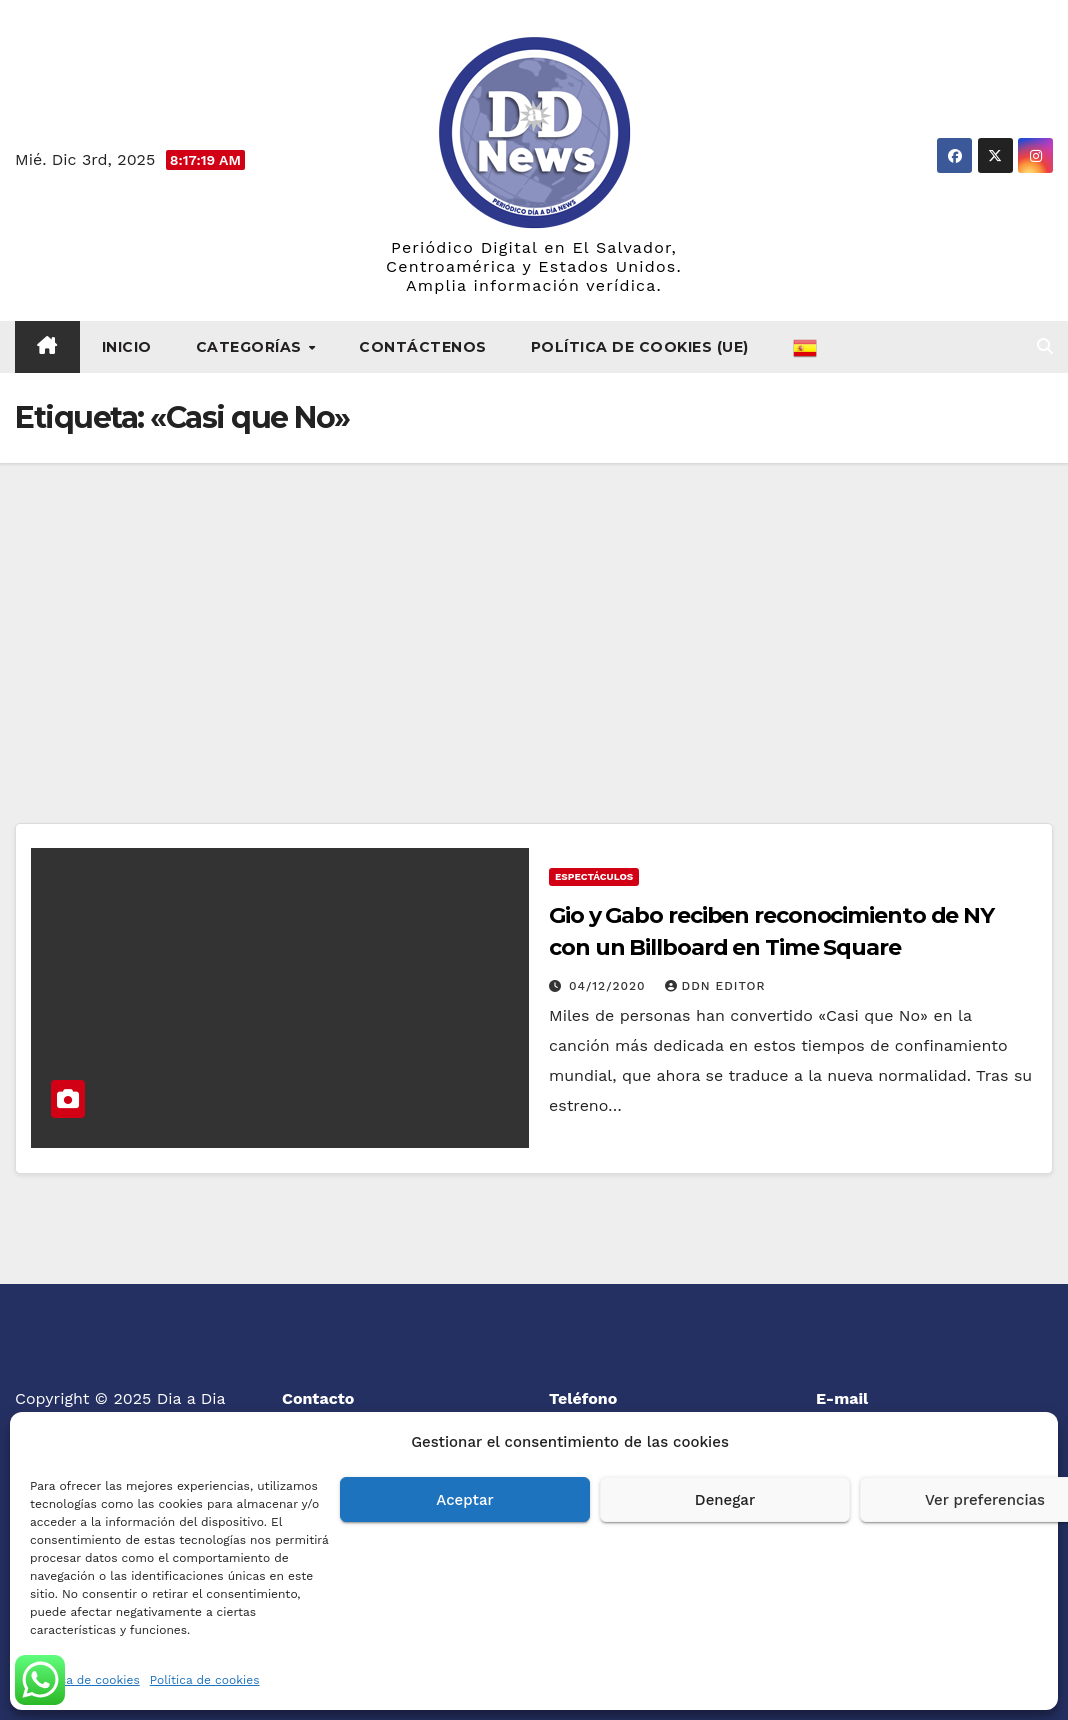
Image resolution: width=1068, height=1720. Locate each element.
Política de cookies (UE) (640, 347)
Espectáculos (594, 876)
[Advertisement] (534, 613)
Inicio (127, 347)
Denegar (725, 1500)
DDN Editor (715, 986)
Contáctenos (423, 347)
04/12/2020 (610, 986)
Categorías (251, 347)
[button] (1045, 346)
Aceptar (464, 1500)
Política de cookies (85, 1680)
